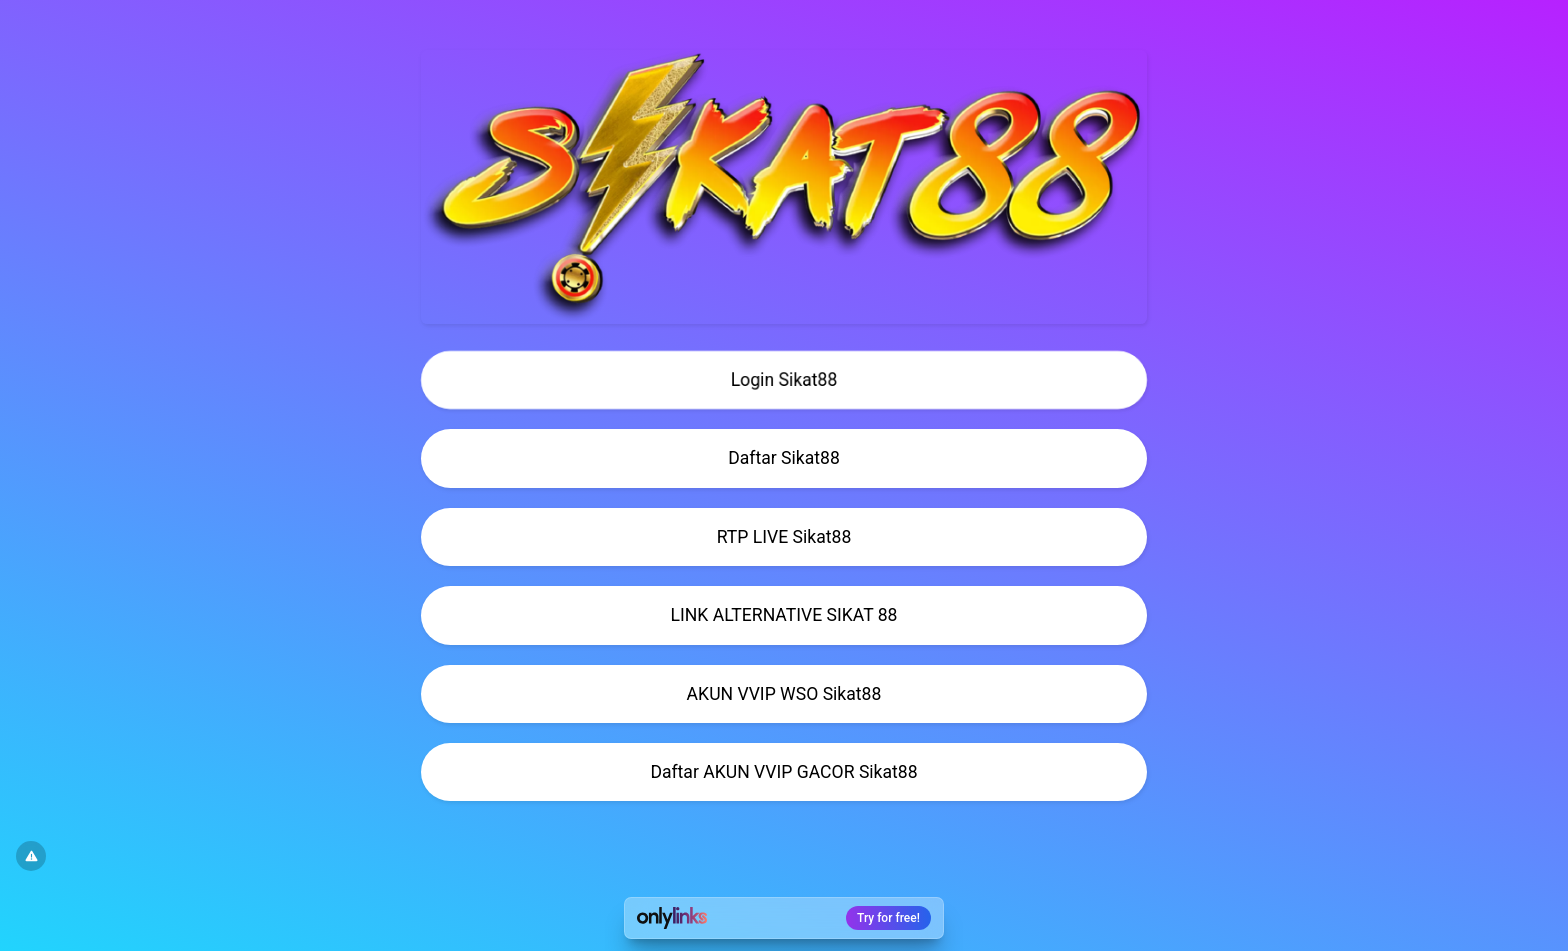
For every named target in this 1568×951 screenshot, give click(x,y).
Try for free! (888, 918)
